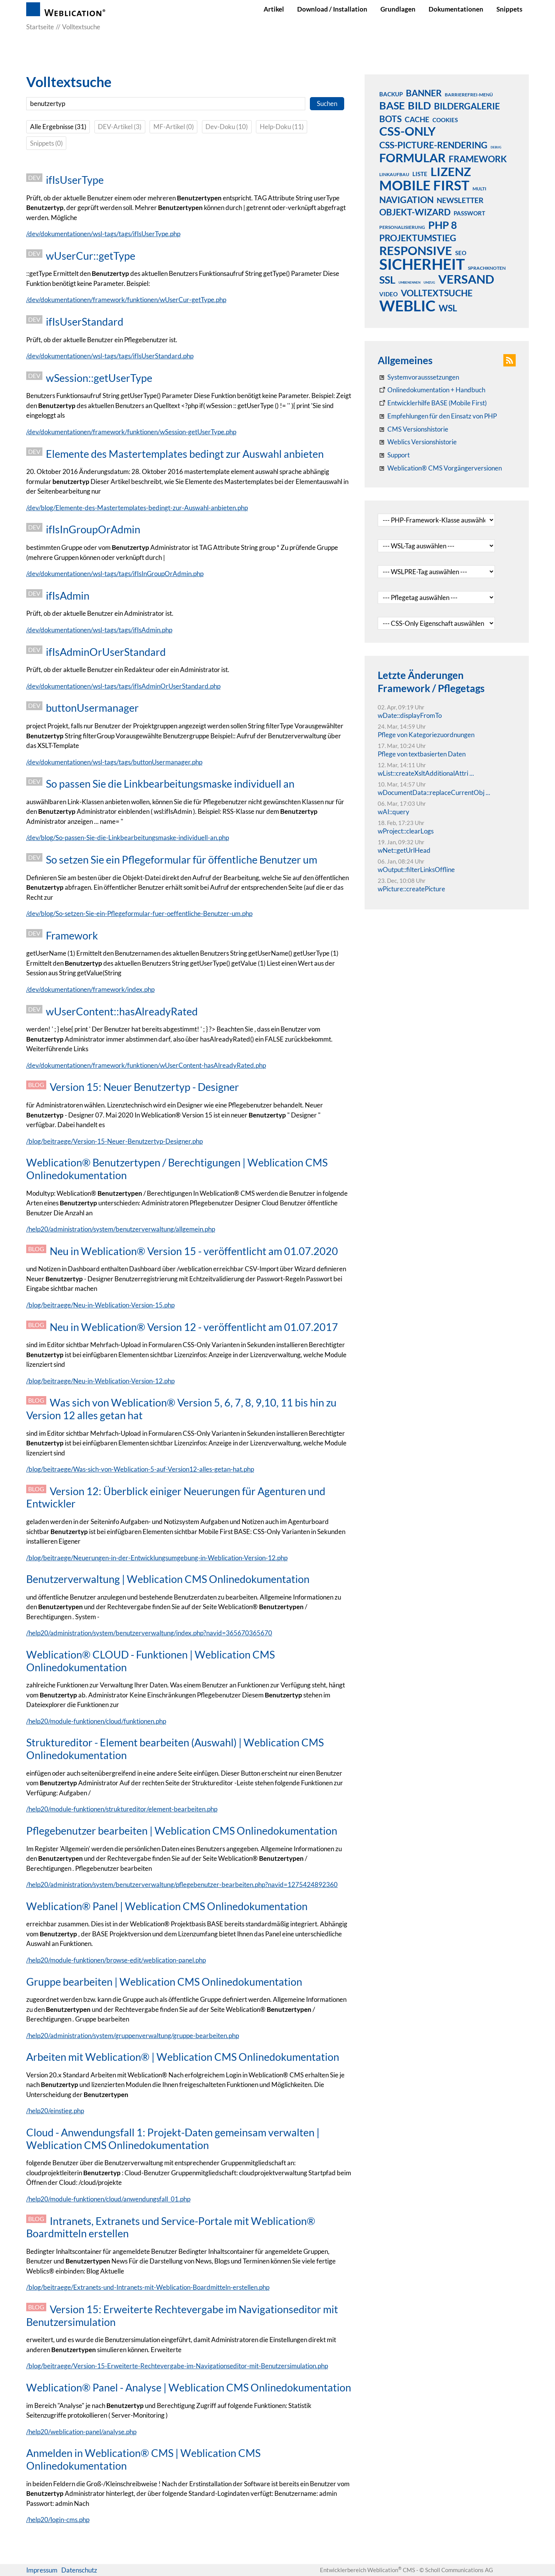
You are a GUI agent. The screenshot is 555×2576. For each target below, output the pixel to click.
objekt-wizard (415, 212)
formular (412, 157)
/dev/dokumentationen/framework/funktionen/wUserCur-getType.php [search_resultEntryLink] (126, 300)
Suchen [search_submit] (327, 103)
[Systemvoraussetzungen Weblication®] (418, 377)
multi (479, 188)
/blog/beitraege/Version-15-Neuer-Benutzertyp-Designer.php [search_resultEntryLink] (114, 1141)
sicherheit (422, 264)
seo (460, 252)
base (392, 105)
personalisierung (402, 227)
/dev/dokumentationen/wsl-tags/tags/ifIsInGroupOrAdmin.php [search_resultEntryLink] (115, 574)
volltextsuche (437, 292)
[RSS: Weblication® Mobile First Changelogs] (417, 442)
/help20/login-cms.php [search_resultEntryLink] (57, 2520)
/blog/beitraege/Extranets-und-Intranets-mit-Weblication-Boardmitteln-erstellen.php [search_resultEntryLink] (147, 2287)
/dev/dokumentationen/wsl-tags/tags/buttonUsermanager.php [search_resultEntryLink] (114, 762)
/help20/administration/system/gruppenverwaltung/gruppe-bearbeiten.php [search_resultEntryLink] (132, 2036)
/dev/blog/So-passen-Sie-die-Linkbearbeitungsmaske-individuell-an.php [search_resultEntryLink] (127, 837)
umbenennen (409, 282)
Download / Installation (332, 9)
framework (478, 158)
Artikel (274, 9)
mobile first (424, 185)
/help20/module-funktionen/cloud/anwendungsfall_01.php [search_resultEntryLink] (108, 2199)
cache (417, 119)
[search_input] (165, 103)
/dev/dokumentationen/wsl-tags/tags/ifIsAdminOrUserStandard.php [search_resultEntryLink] (123, 686)
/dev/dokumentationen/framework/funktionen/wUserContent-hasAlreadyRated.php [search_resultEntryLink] (146, 1065)
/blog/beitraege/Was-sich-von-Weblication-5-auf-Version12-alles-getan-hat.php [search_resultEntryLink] (140, 1469)
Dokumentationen (456, 9)
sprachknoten (487, 268)
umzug (429, 282)
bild (419, 105)
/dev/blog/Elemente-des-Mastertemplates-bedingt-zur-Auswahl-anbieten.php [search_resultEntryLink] (137, 508)
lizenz (451, 171)
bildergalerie (467, 106)
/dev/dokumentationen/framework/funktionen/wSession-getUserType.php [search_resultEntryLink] (131, 432)
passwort (469, 213)
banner (424, 92)
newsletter (460, 200)
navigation (406, 199)
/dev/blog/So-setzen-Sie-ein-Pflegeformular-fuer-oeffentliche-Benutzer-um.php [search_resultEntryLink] (139, 913)
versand (466, 279)
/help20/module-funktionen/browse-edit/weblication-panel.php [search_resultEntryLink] (116, 1960)
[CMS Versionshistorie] (413, 429)
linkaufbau (394, 174)
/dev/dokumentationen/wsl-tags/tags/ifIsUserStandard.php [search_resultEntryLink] (109, 356)
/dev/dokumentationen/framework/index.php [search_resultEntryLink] (90, 989)
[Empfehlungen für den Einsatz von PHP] (437, 416)
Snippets (509, 9)
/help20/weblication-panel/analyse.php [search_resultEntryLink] (81, 2432)
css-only (407, 131)
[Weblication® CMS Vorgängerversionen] (440, 468)
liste (419, 173)
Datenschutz (79, 2570)
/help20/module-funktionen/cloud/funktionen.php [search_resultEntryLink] (96, 1721)
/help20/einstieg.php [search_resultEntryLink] (55, 2111)
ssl (387, 279)
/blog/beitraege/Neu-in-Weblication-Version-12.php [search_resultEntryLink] (100, 1381)
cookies (445, 119)
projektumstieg (417, 237)
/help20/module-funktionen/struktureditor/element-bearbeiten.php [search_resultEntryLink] (121, 1809)
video (388, 294)
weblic (407, 305)
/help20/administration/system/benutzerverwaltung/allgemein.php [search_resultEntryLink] (120, 1229)
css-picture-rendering (433, 144)
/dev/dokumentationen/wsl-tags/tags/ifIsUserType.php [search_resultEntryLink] (103, 234)
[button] (509, 360)
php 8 (442, 224)
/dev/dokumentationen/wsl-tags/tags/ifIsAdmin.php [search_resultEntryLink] (99, 630)
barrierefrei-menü (469, 94)
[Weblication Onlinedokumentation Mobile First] (432, 403)
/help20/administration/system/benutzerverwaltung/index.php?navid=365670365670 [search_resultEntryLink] (149, 1633)
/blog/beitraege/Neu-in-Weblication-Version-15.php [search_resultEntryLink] (100, 1305)
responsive (415, 250)
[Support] (394, 455)
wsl (448, 307)
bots (390, 118)
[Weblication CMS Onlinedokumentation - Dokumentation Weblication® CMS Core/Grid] (431, 390)
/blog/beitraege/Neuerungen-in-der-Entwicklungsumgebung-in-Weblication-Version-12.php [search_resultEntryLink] (157, 1558)
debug (496, 147)
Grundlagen (397, 9)
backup (391, 94)
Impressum (41, 2570)
